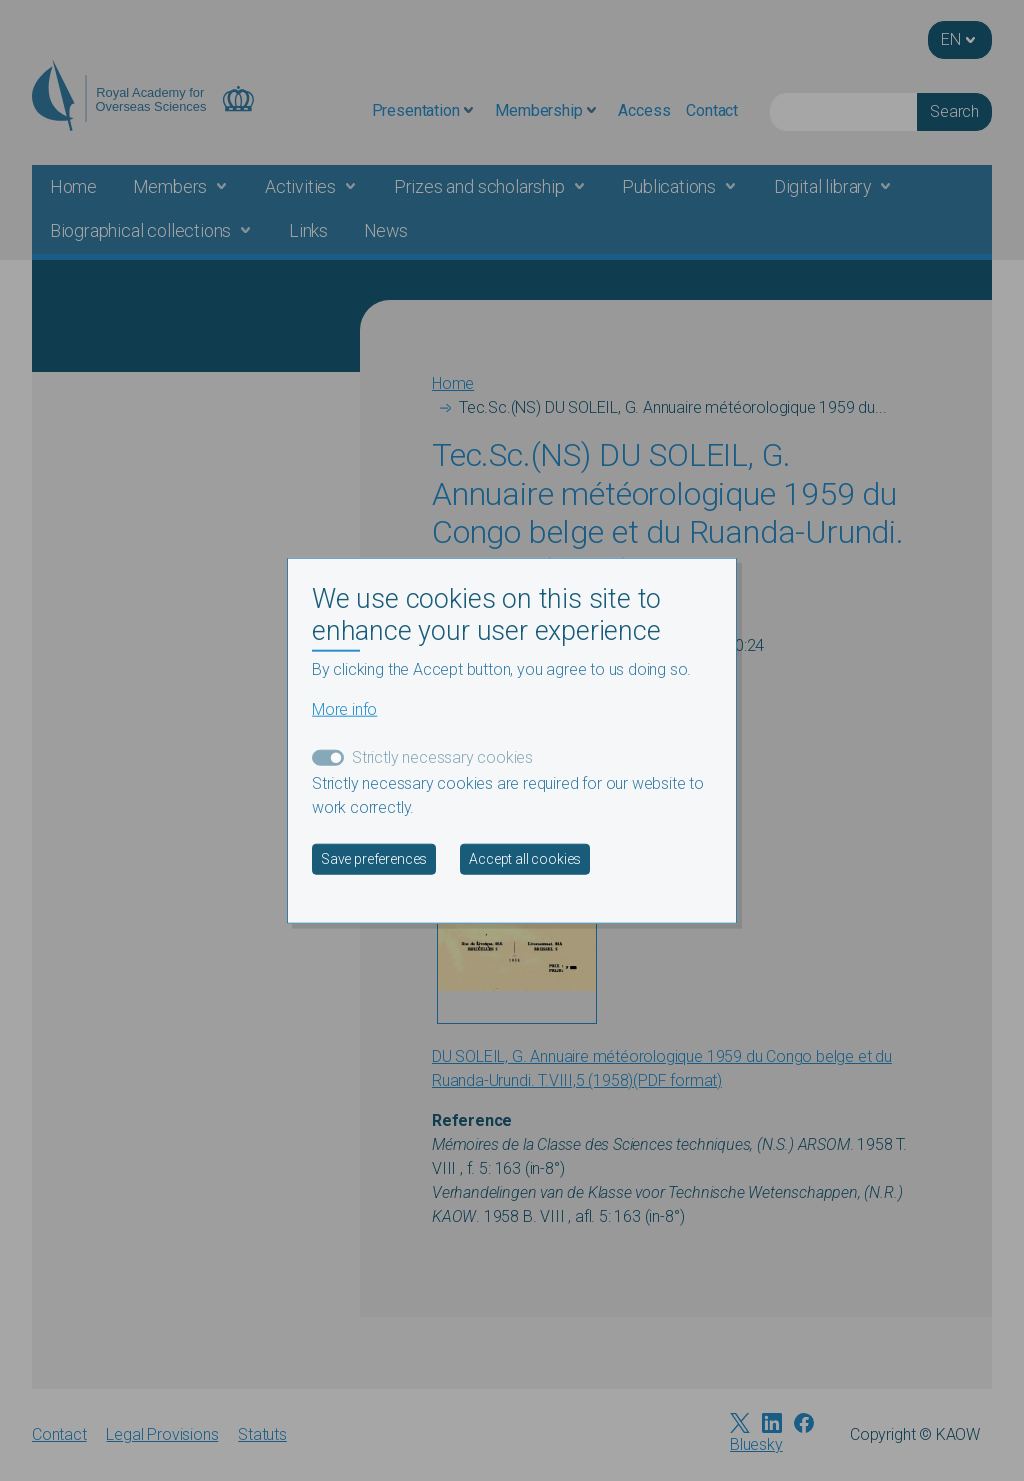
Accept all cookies (525, 859)
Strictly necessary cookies (442, 757)
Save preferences (374, 859)
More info (344, 709)
